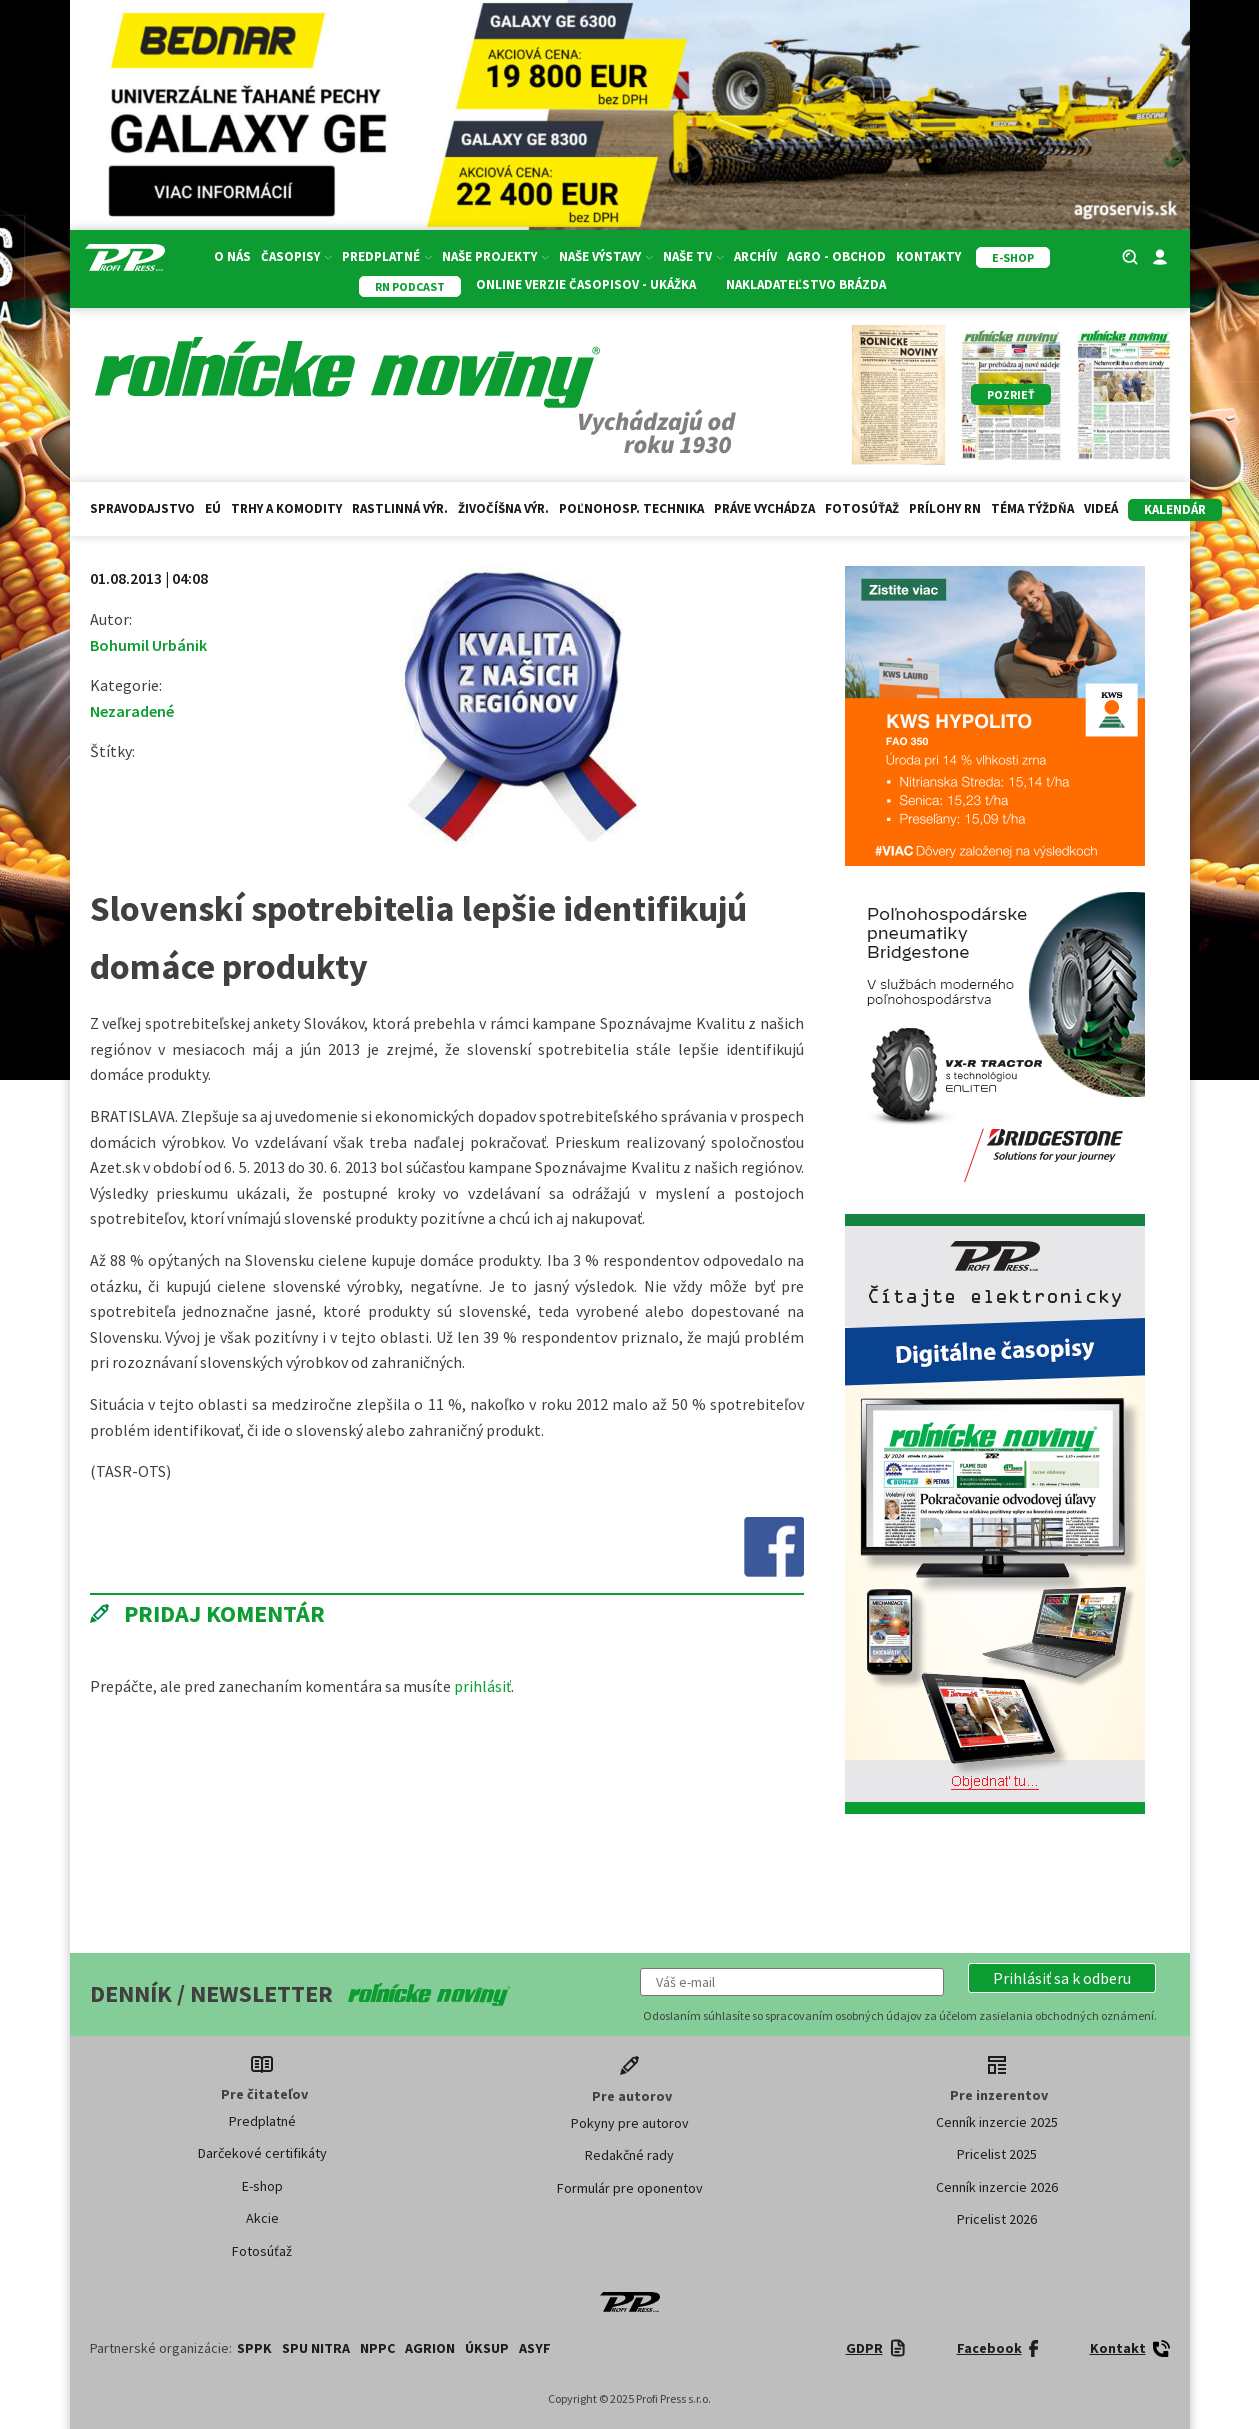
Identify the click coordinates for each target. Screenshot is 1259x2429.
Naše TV (693, 256)
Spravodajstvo (142, 508)
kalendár (1175, 509)
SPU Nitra (316, 2348)
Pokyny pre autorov (630, 2123)
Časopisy (296, 256)
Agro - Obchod (836, 256)
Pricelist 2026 (997, 2219)
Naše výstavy (606, 256)
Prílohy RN (945, 508)
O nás (232, 256)
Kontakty (928, 256)
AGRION (430, 2348)
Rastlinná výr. (400, 508)
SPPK (254, 2348)
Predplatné (387, 256)
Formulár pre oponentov (630, 2188)
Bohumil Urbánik (148, 645)
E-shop (262, 2186)
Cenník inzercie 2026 (997, 2187)
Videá (1101, 508)
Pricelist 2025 (997, 2154)
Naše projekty (495, 256)
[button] (1062, 1978)
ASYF (535, 2348)
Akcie (262, 2218)
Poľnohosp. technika (631, 508)
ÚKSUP (487, 2348)
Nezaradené (132, 711)
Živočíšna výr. (503, 508)
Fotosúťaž (862, 508)
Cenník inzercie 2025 (997, 2122)
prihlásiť (482, 1686)
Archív (755, 256)
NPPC (377, 2348)
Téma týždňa (1032, 508)
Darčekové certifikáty (262, 2153)
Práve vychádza (764, 508)
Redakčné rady (629, 2155)
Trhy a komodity (286, 508)
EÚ (213, 508)
